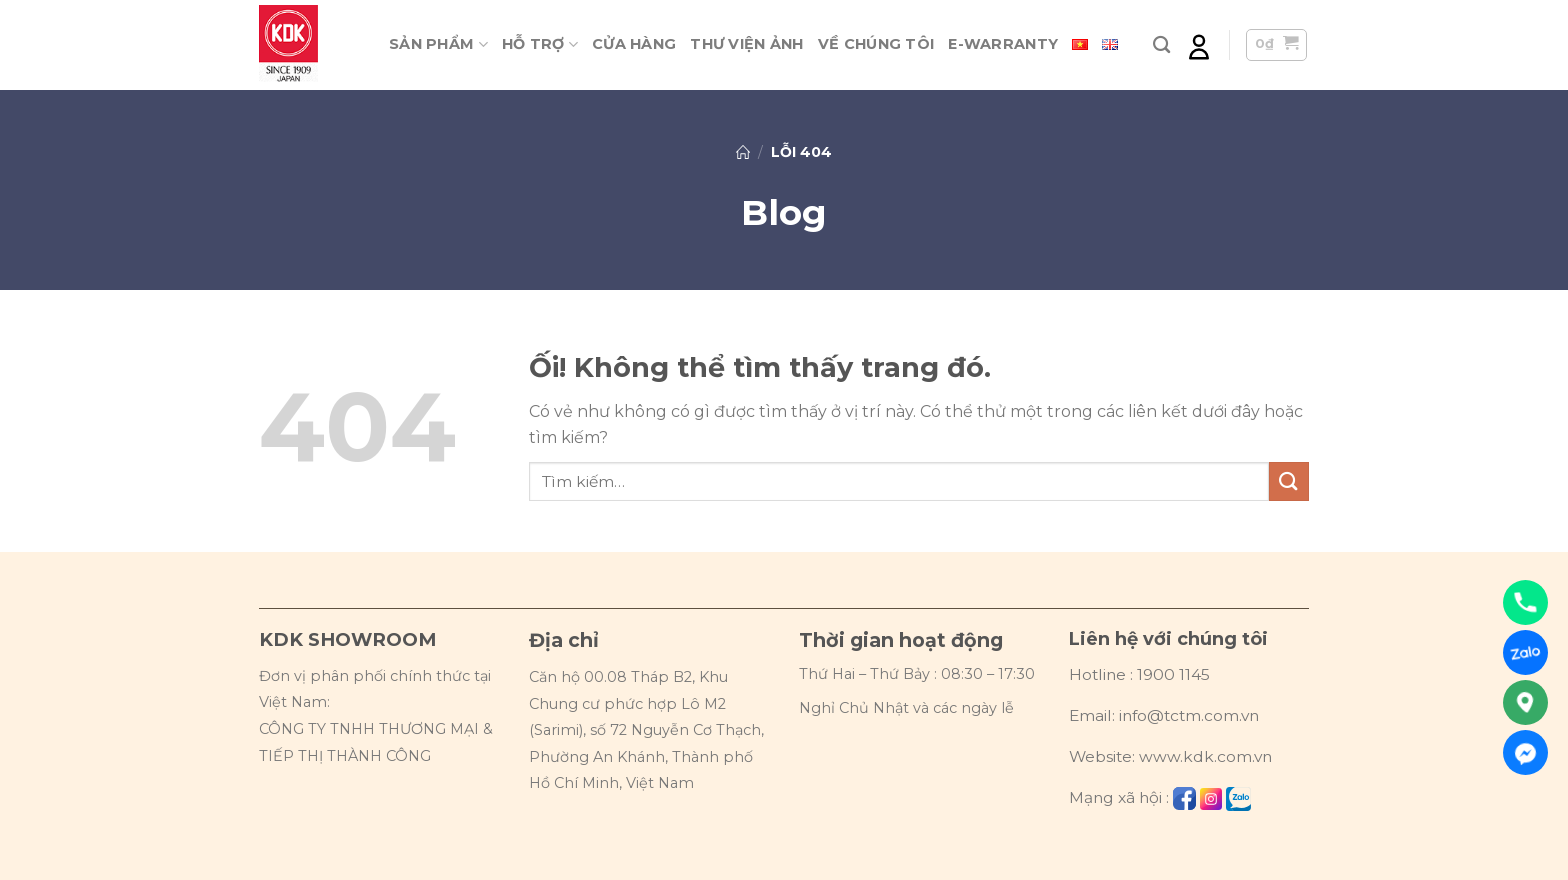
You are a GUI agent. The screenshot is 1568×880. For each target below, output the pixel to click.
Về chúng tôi (876, 44)
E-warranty (1003, 44)
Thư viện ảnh (746, 44)
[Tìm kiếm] (1161, 45)
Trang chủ (743, 152)
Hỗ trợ (540, 44)
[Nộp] (1289, 481)
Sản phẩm (438, 44)
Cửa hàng (634, 44)
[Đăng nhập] (1199, 45)
